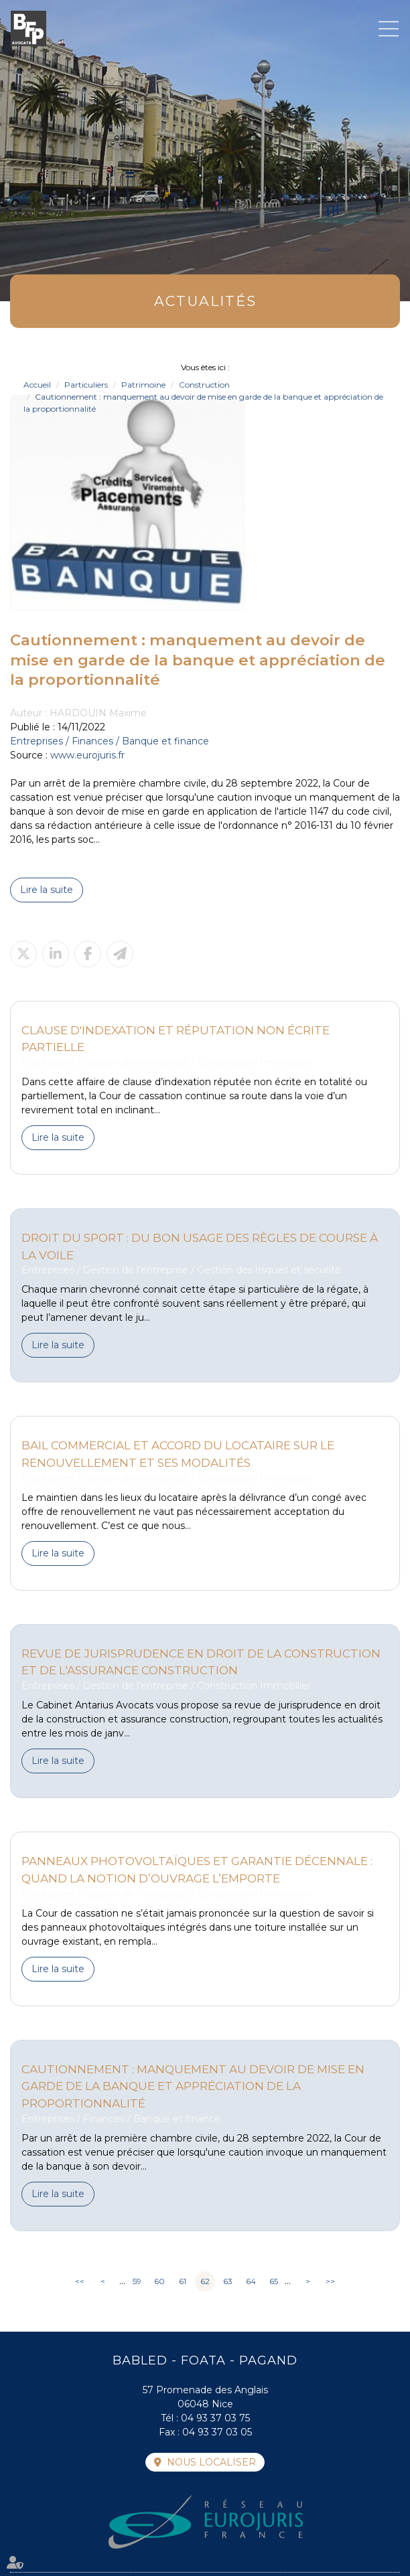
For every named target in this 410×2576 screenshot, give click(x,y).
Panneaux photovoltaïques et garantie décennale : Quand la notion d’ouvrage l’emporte (196, 1869)
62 (205, 2281)
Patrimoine (143, 385)
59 (137, 2281)
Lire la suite (46, 890)
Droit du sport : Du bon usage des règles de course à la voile (199, 1246)
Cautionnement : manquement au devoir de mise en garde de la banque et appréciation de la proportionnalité (192, 2086)
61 (182, 2281)
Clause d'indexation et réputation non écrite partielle (175, 1038)
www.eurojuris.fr (87, 755)
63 (227, 2281)
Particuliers (86, 385)
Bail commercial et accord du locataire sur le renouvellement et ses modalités (177, 1453)
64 (251, 2281)
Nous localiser (211, 2462)
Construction (204, 385)
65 (273, 2281)
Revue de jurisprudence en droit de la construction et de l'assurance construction (201, 1662)
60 (159, 2281)
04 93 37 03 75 (215, 2418)
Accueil (37, 385)
